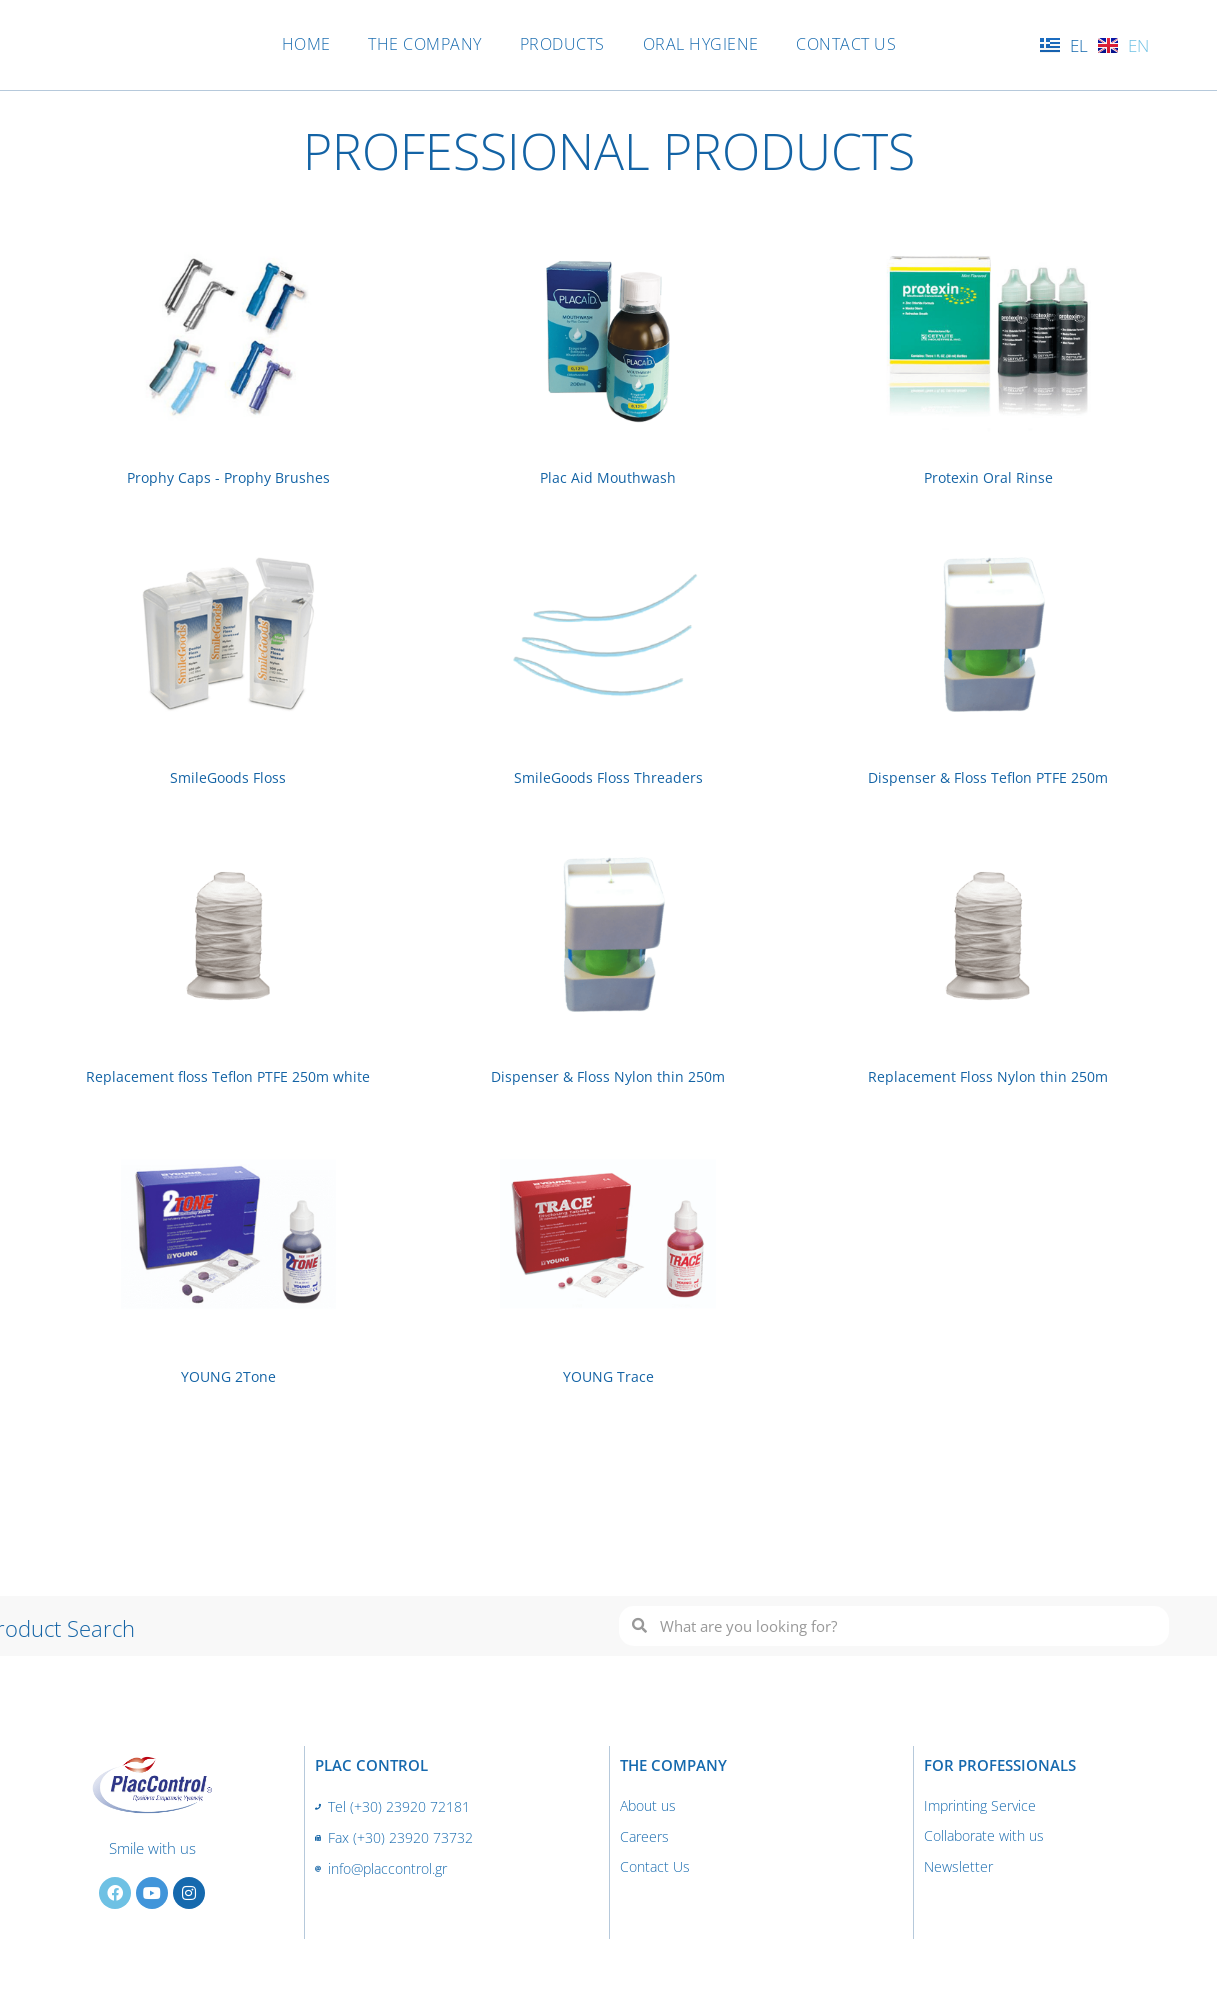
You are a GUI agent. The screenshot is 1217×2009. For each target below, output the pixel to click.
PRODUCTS (562, 44)
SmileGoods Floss (228, 777)
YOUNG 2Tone (228, 1375)
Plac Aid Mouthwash (608, 477)
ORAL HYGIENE (707, 44)
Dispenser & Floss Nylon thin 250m (608, 1076)
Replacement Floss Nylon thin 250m (988, 1076)
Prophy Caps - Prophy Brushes (228, 477)
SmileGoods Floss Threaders (608, 777)
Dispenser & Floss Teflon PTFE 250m (988, 777)
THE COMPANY (419, 44)
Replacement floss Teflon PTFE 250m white (228, 1076)
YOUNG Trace (608, 1375)
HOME (293, 44)
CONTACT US (859, 44)
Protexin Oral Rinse (988, 477)
